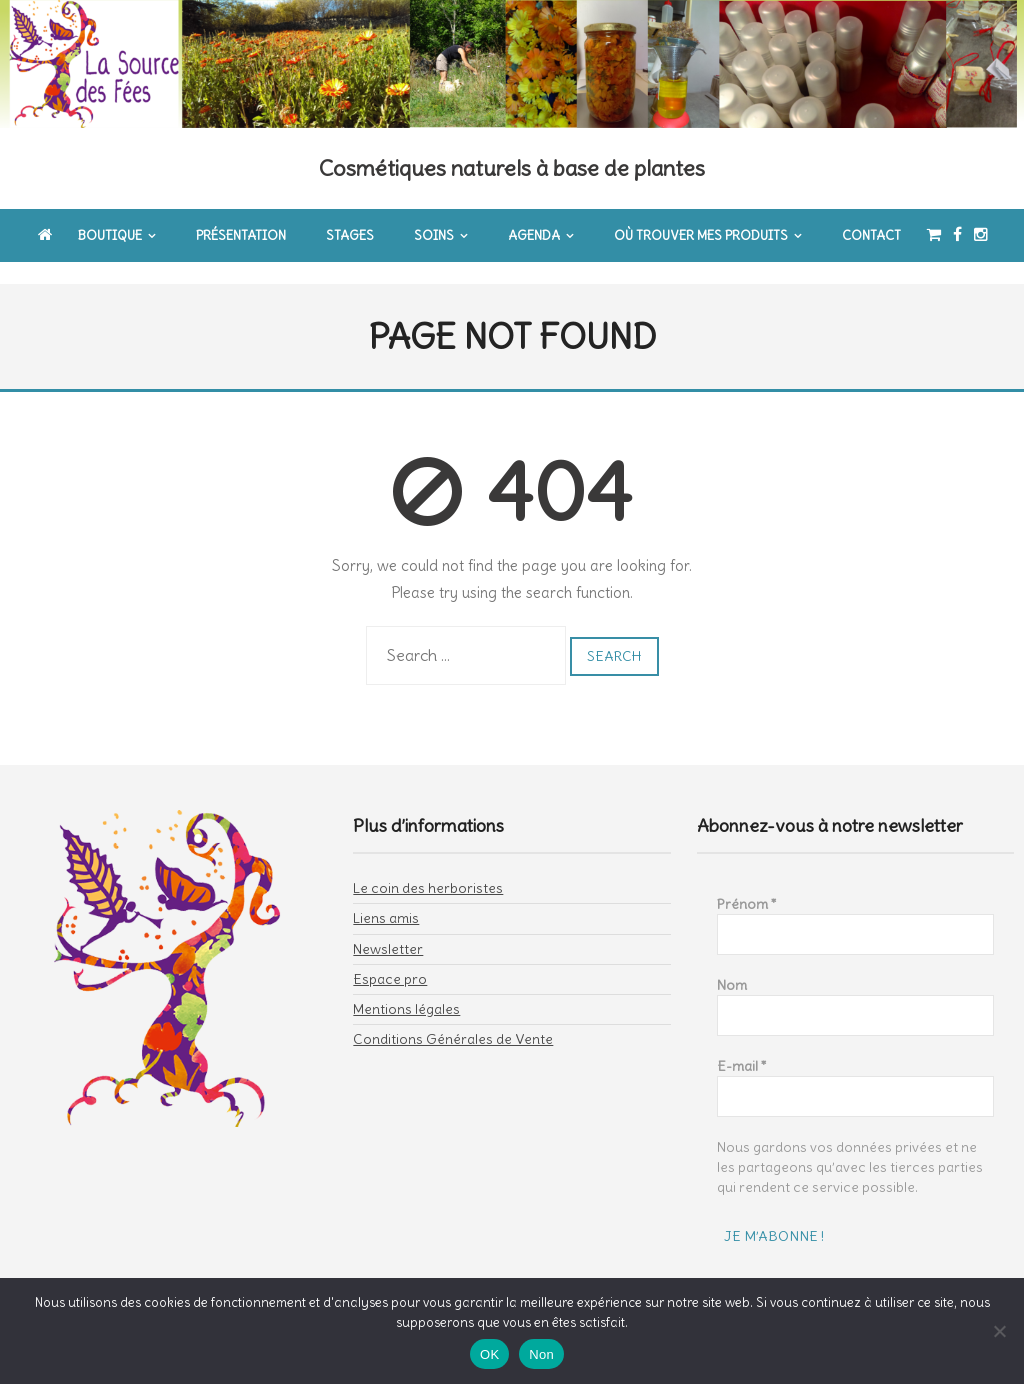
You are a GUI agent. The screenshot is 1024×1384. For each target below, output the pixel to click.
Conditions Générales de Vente (453, 1019)
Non (541, 1354)
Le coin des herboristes (428, 868)
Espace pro (390, 959)
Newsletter (388, 929)
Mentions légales (406, 989)
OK (489, 1354)
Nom (732, 965)
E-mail (742, 1046)
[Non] (999, 1331)
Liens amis (386, 898)
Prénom (747, 884)
